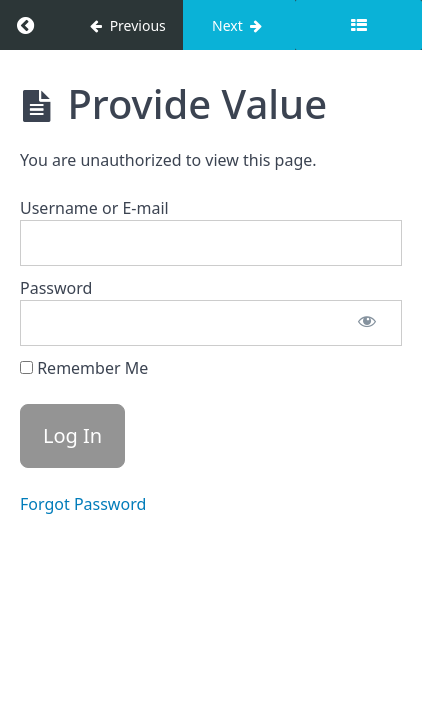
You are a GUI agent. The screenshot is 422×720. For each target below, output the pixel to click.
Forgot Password (83, 504)
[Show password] (367, 323)
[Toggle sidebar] (358, 25)
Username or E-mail (94, 208)
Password (56, 288)
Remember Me (84, 368)
